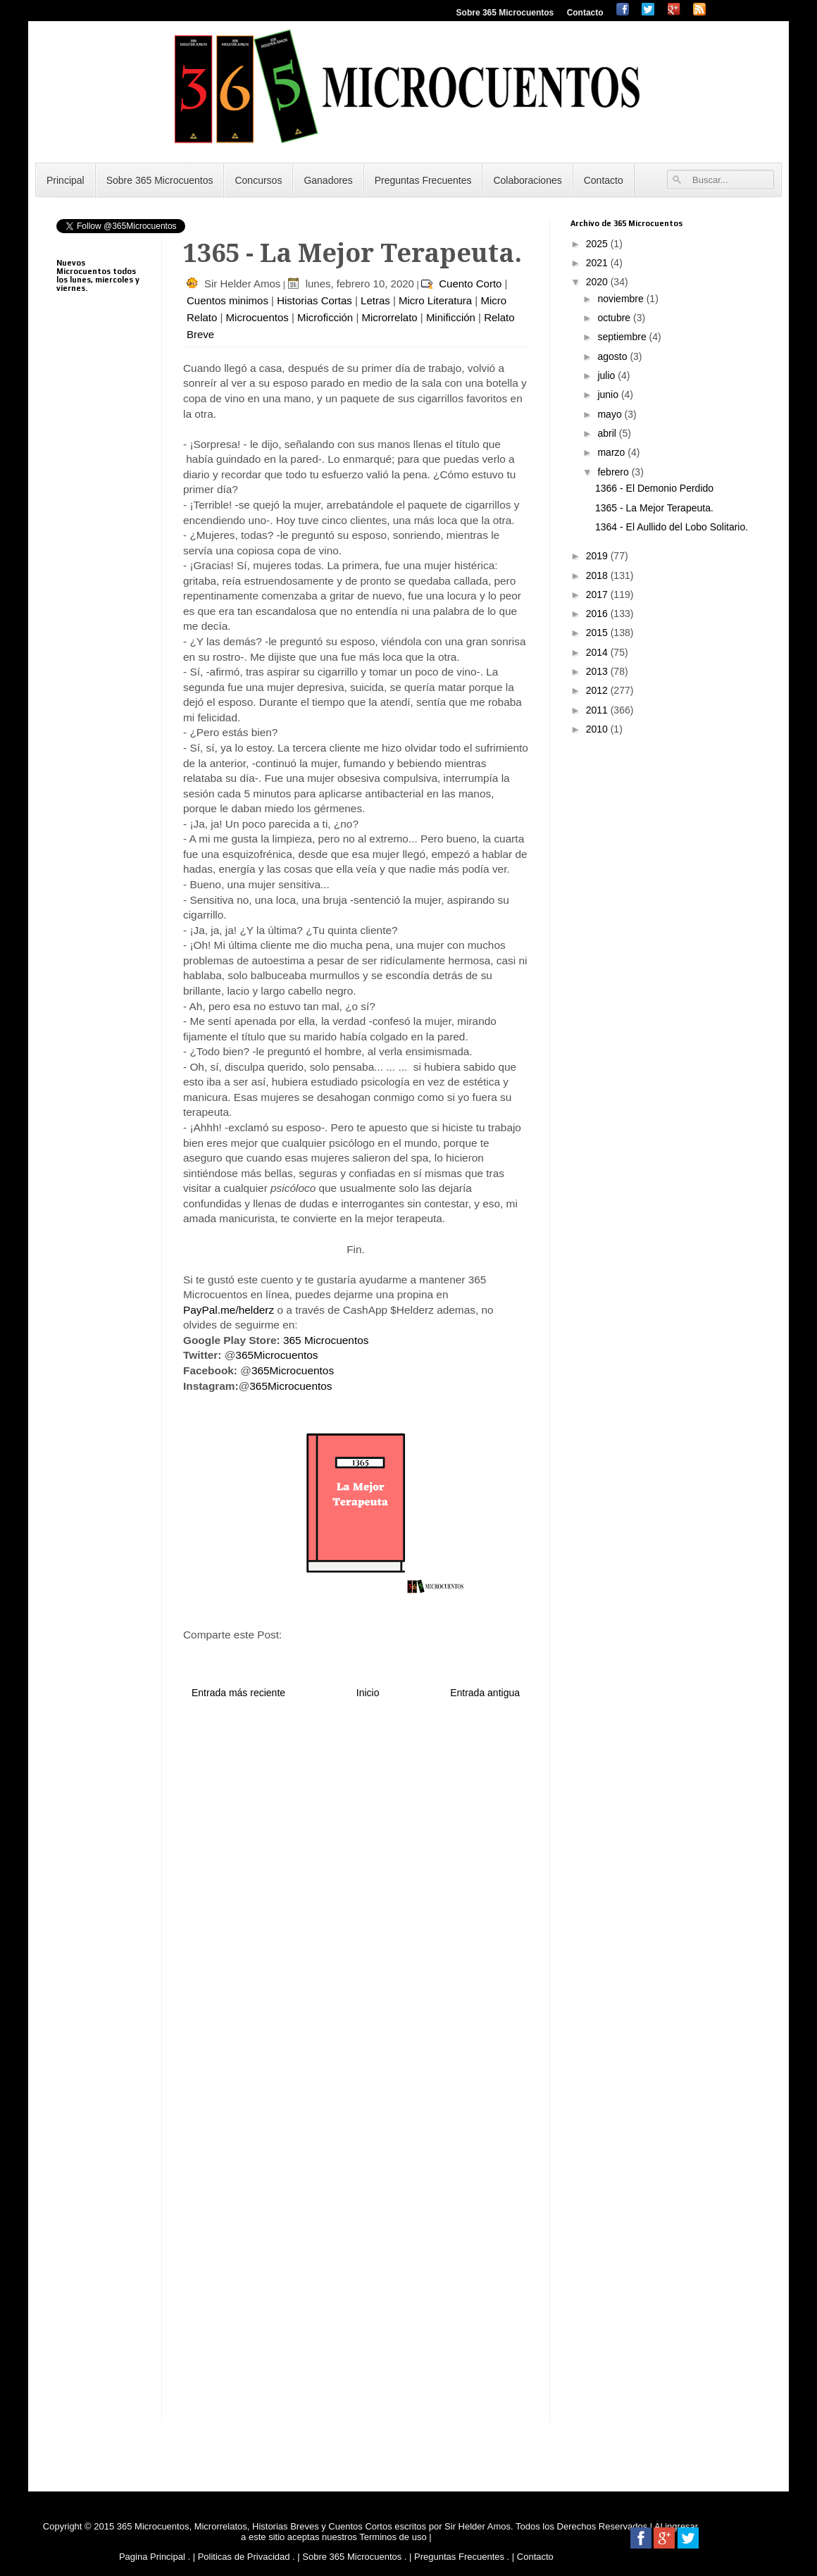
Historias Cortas (314, 300)
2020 (598, 281)
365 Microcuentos (325, 1340)
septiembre (623, 336)
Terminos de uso (394, 2537)
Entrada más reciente (238, 1692)
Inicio (368, 1692)
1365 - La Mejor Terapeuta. (654, 508)
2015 (598, 632)
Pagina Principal (152, 2556)
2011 (598, 710)
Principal (65, 180)
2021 (598, 262)
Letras (375, 300)
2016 (598, 613)
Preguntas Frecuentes (423, 180)
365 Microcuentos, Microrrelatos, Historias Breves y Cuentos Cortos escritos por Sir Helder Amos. (315, 2526)
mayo (610, 414)
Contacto (585, 13)
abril (607, 433)
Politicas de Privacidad (244, 2556)
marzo (612, 452)
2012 (598, 690)
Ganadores (328, 180)
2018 (598, 575)
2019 (598, 555)
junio (608, 394)
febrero (614, 472)
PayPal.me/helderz (228, 1310)
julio (607, 375)
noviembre (621, 298)
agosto (613, 356)
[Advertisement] (98, 655)
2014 (598, 652)
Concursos (258, 180)
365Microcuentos (276, 1355)
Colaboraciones (527, 180)
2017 (598, 594)
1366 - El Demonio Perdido (654, 488)
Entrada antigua (485, 1692)
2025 (598, 243)
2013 (598, 671)
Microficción (325, 317)
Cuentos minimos (227, 300)
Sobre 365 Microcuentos (505, 13)
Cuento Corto (470, 284)
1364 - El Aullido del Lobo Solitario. (671, 527)
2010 (598, 729)
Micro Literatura (435, 300)
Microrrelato (389, 317)
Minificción (450, 317)
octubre (615, 317)
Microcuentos (257, 317)
